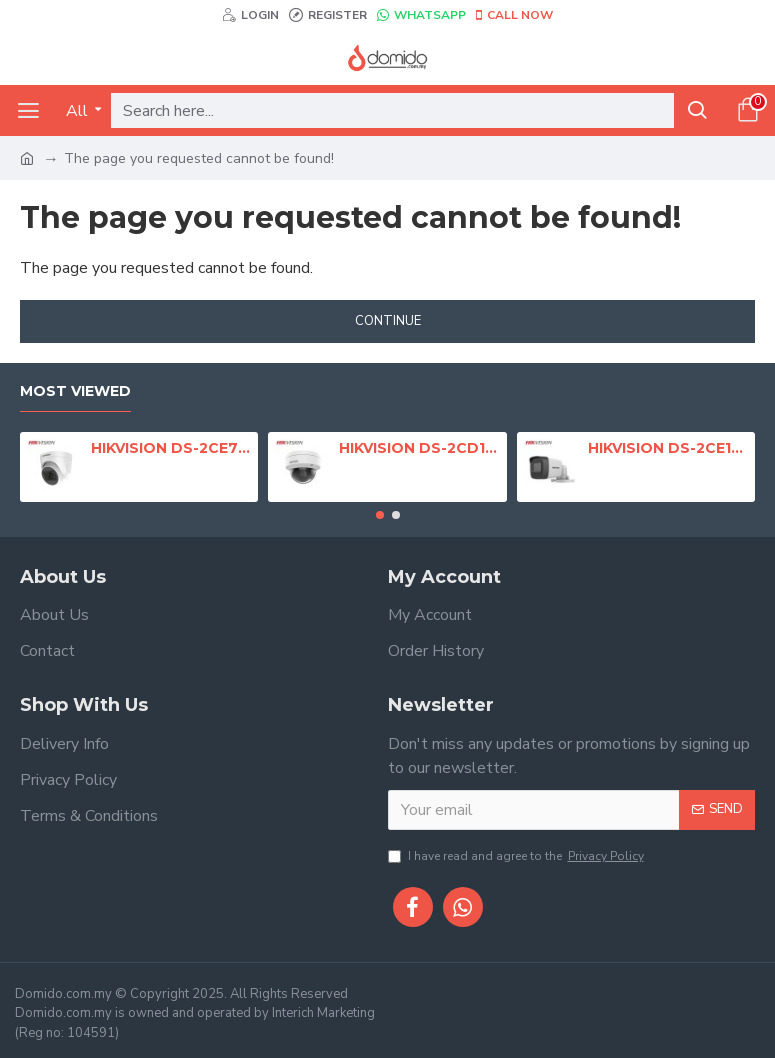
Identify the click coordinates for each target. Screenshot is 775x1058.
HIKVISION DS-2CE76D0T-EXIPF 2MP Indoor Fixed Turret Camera (171, 448)
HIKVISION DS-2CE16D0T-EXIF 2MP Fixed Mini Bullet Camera (668, 448)
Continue (388, 321)
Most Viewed (75, 391)
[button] (380, 515)
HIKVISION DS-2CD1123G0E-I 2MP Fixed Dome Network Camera (419, 448)
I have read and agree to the (517, 856)
